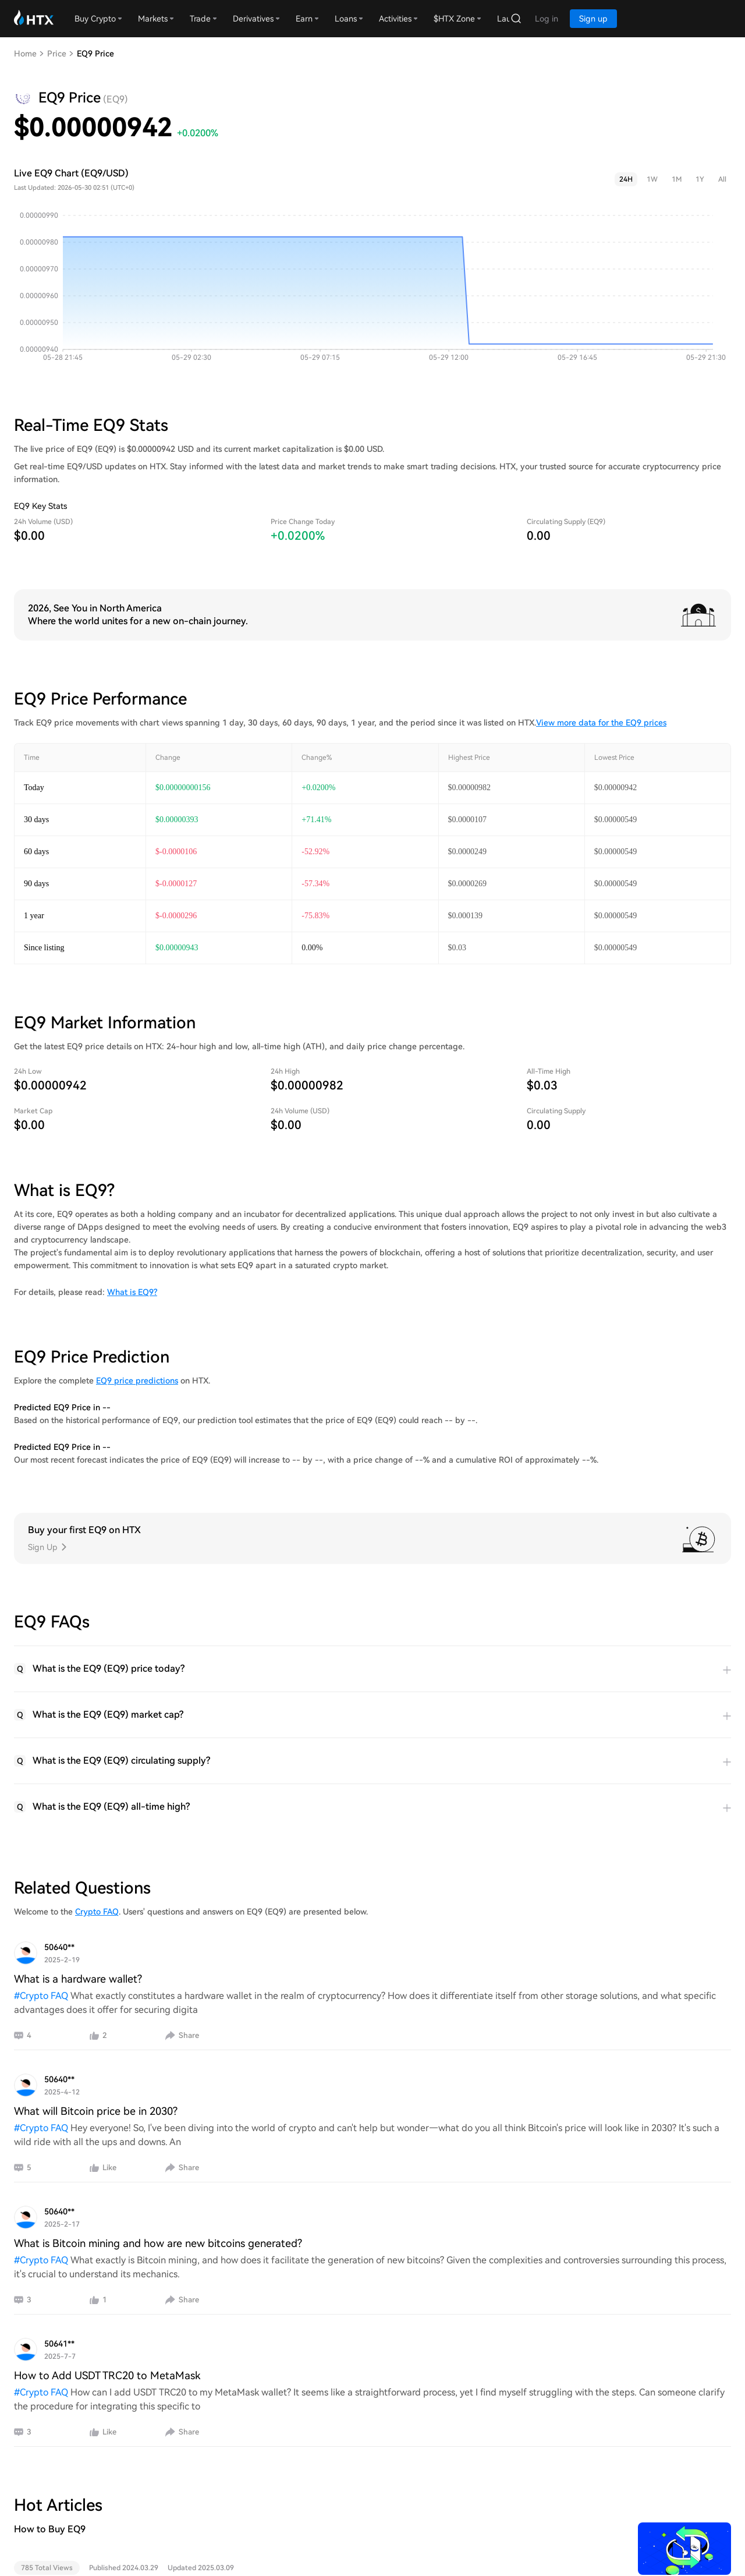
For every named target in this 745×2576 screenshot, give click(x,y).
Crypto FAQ (97, 1911)
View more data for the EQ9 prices (601, 722)
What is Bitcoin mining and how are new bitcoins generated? (158, 2243)
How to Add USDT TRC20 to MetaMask (107, 2375)
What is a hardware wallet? (78, 1979)
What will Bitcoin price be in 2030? (96, 2111)
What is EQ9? (132, 1292)
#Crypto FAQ (42, 1995)
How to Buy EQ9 (50, 2529)
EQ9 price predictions (137, 1380)
